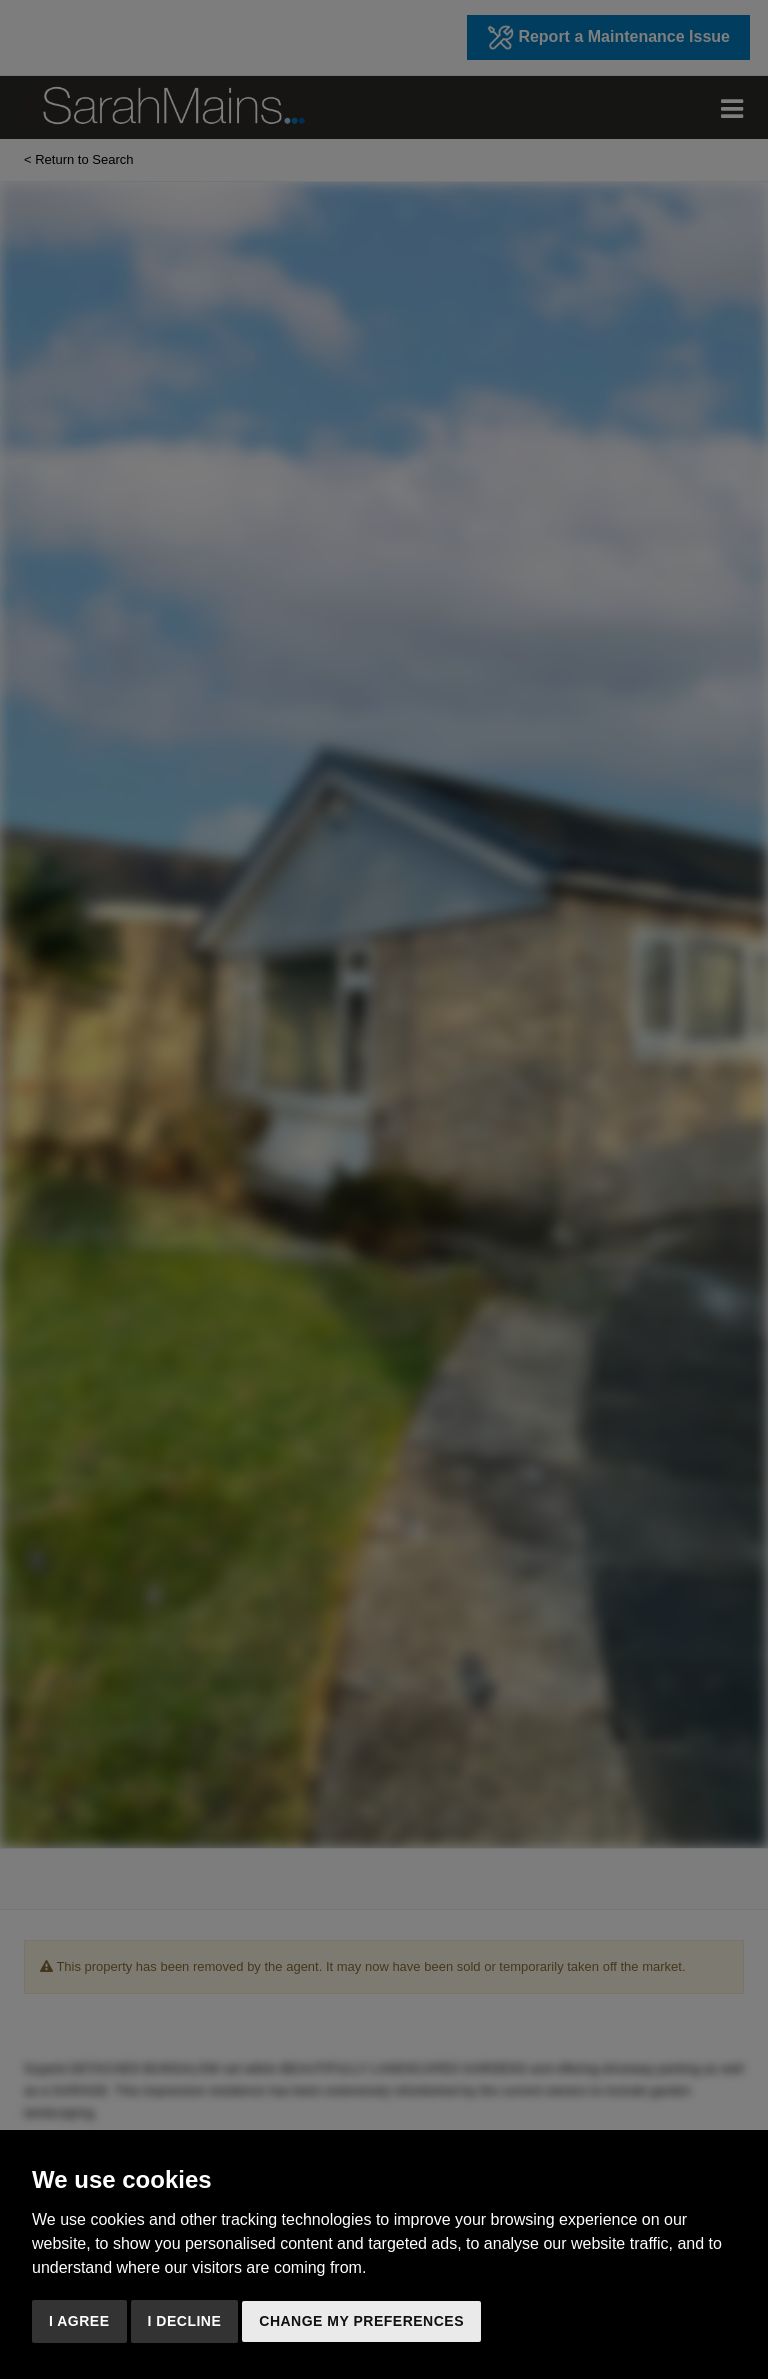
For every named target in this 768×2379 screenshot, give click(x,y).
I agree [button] (79, 2321)
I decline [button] (185, 2321)
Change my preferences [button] (361, 2321)
